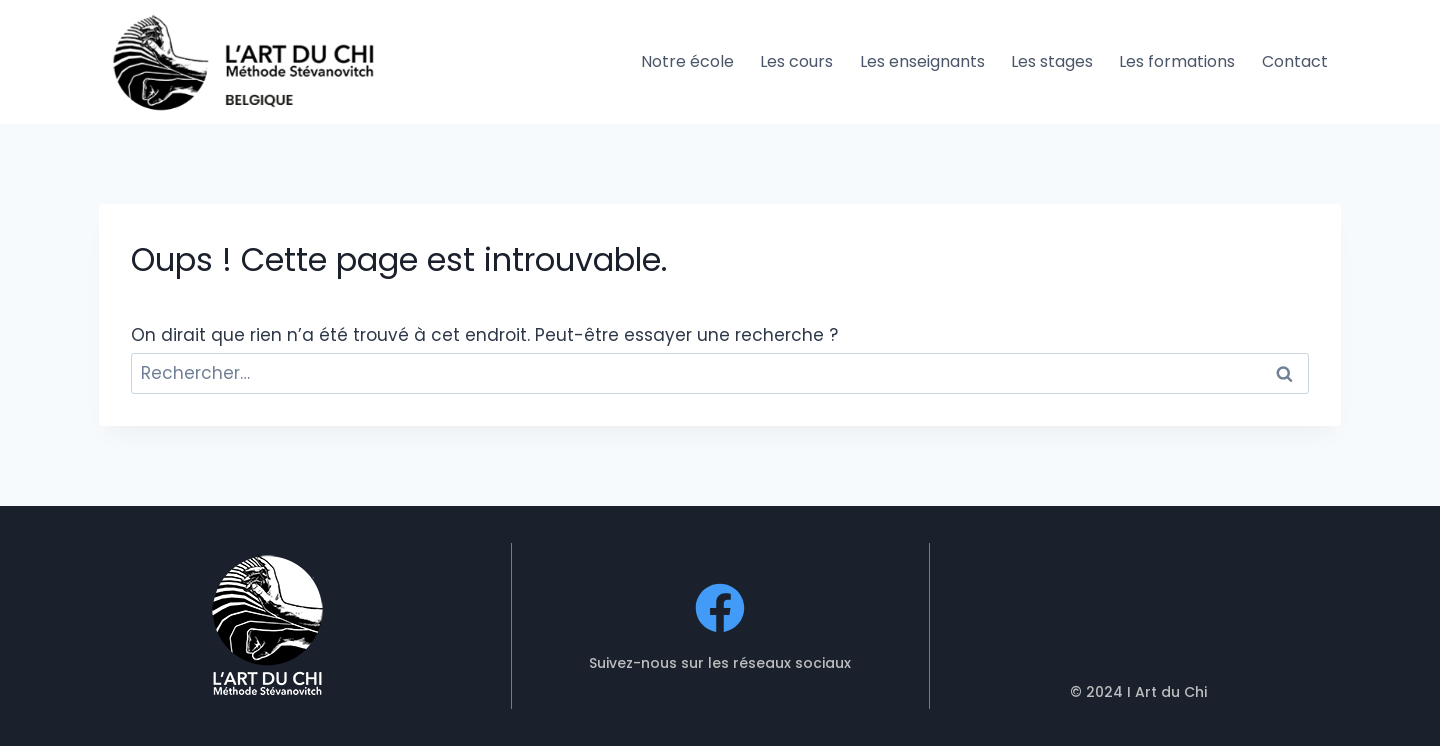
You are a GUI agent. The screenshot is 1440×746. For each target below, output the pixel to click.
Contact (1295, 61)
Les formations (1177, 61)
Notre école (687, 61)
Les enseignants (922, 61)
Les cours (796, 61)
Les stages (1052, 61)
